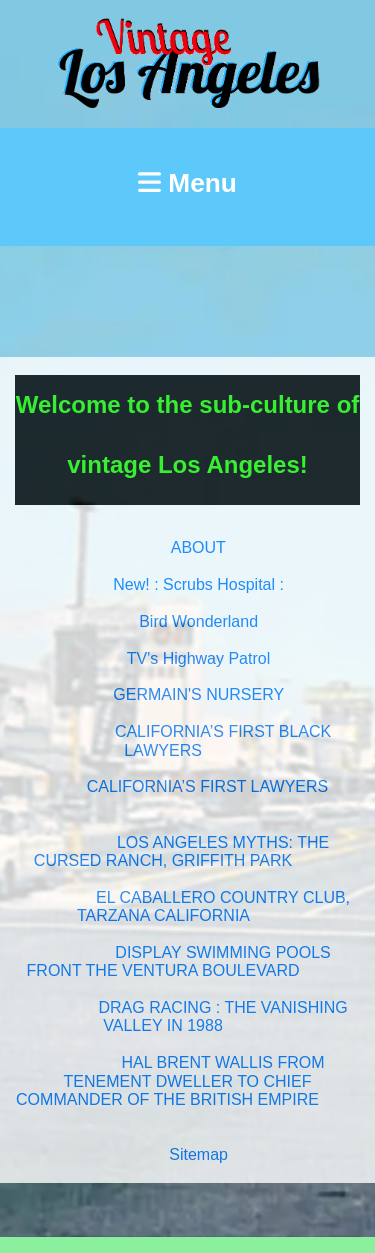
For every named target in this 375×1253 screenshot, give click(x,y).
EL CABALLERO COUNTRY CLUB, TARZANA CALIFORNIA (213, 906)
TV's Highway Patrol (199, 658)
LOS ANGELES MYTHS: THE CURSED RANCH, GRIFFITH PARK (181, 851)
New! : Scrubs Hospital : (198, 584)
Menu (187, 183)
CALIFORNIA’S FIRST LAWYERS (208, 786)
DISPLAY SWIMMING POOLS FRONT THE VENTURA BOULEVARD (179, 961)
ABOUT (198, 547)
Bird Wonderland (198, 621)
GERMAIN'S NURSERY (198, 694)
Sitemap (198, 1154)
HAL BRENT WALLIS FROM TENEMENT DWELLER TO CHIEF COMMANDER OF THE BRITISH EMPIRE (170, 1081)
